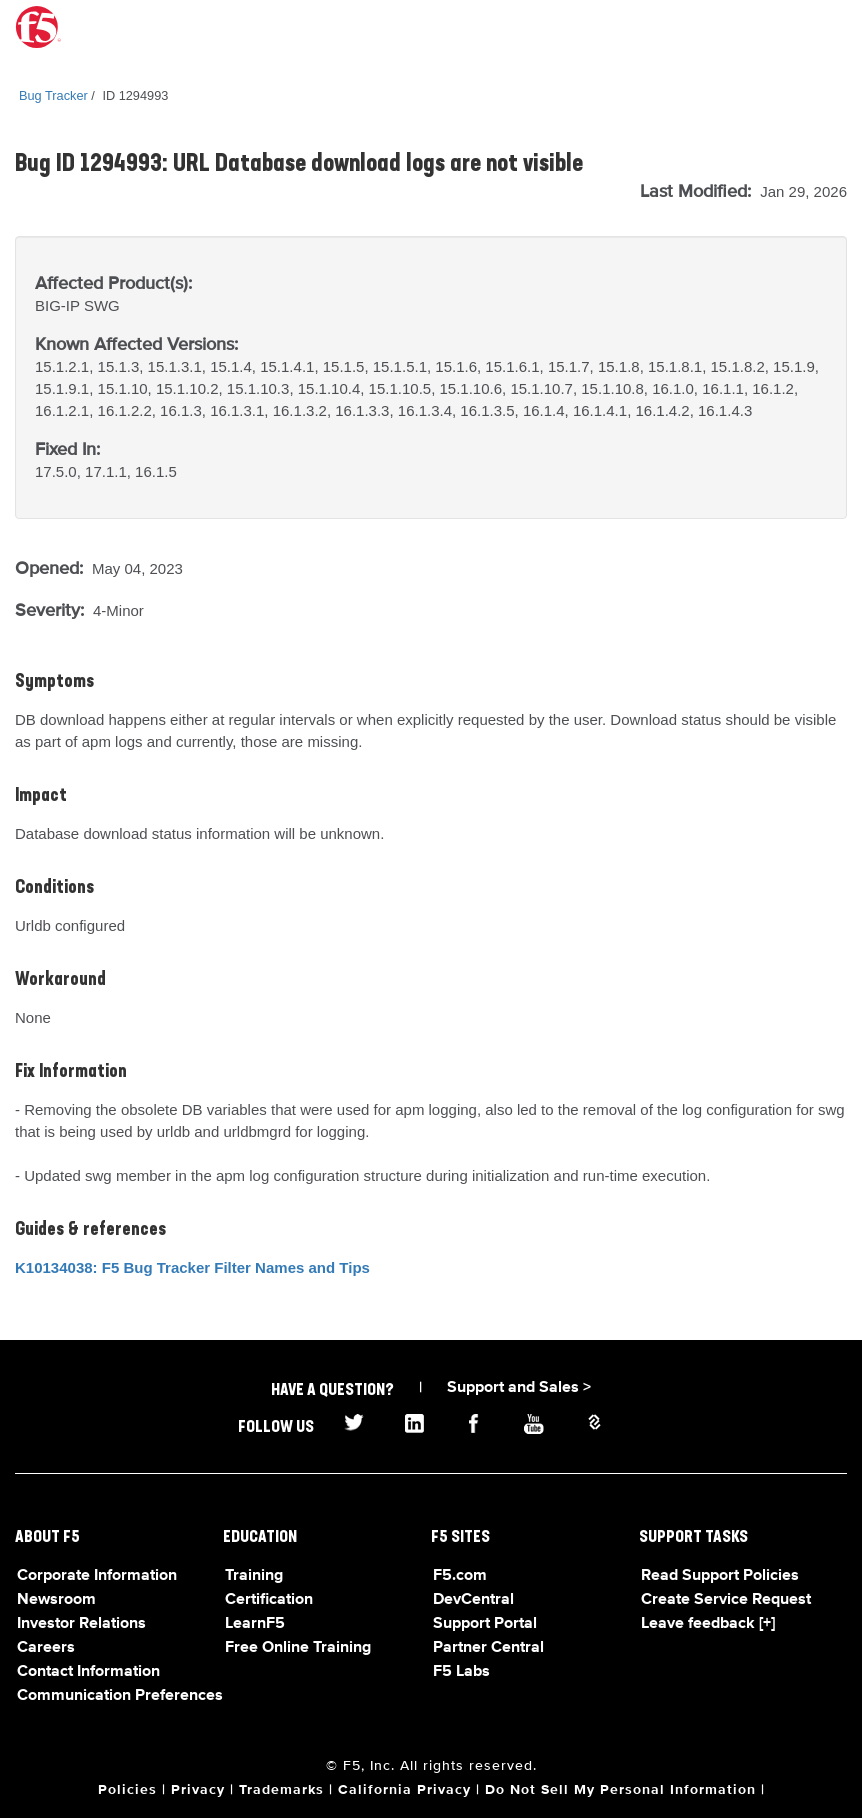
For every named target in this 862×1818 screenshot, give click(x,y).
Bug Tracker (53, 95)
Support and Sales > (519, 1388)
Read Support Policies (720, 1576)
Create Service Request (726, 1600)
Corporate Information (97, 1576)
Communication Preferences (120, 1696)
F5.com (460, 1576)
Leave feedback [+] (708, 1624)
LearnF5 (255, 1624)
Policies (127, 1790)
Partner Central (488, 1648)
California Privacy (404, 1790)
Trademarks (281, 1790)
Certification (269, 1600)
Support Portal (485, 1624)
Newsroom (56, 1600)
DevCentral (473, 1600)
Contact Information (88, 1672)
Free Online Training (298, 1648)
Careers (46, 1648)
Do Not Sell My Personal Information (620, 1790)
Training (254, 1576)
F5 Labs (461, 1672)
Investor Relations (81, 1624)
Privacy (198, 1790)
